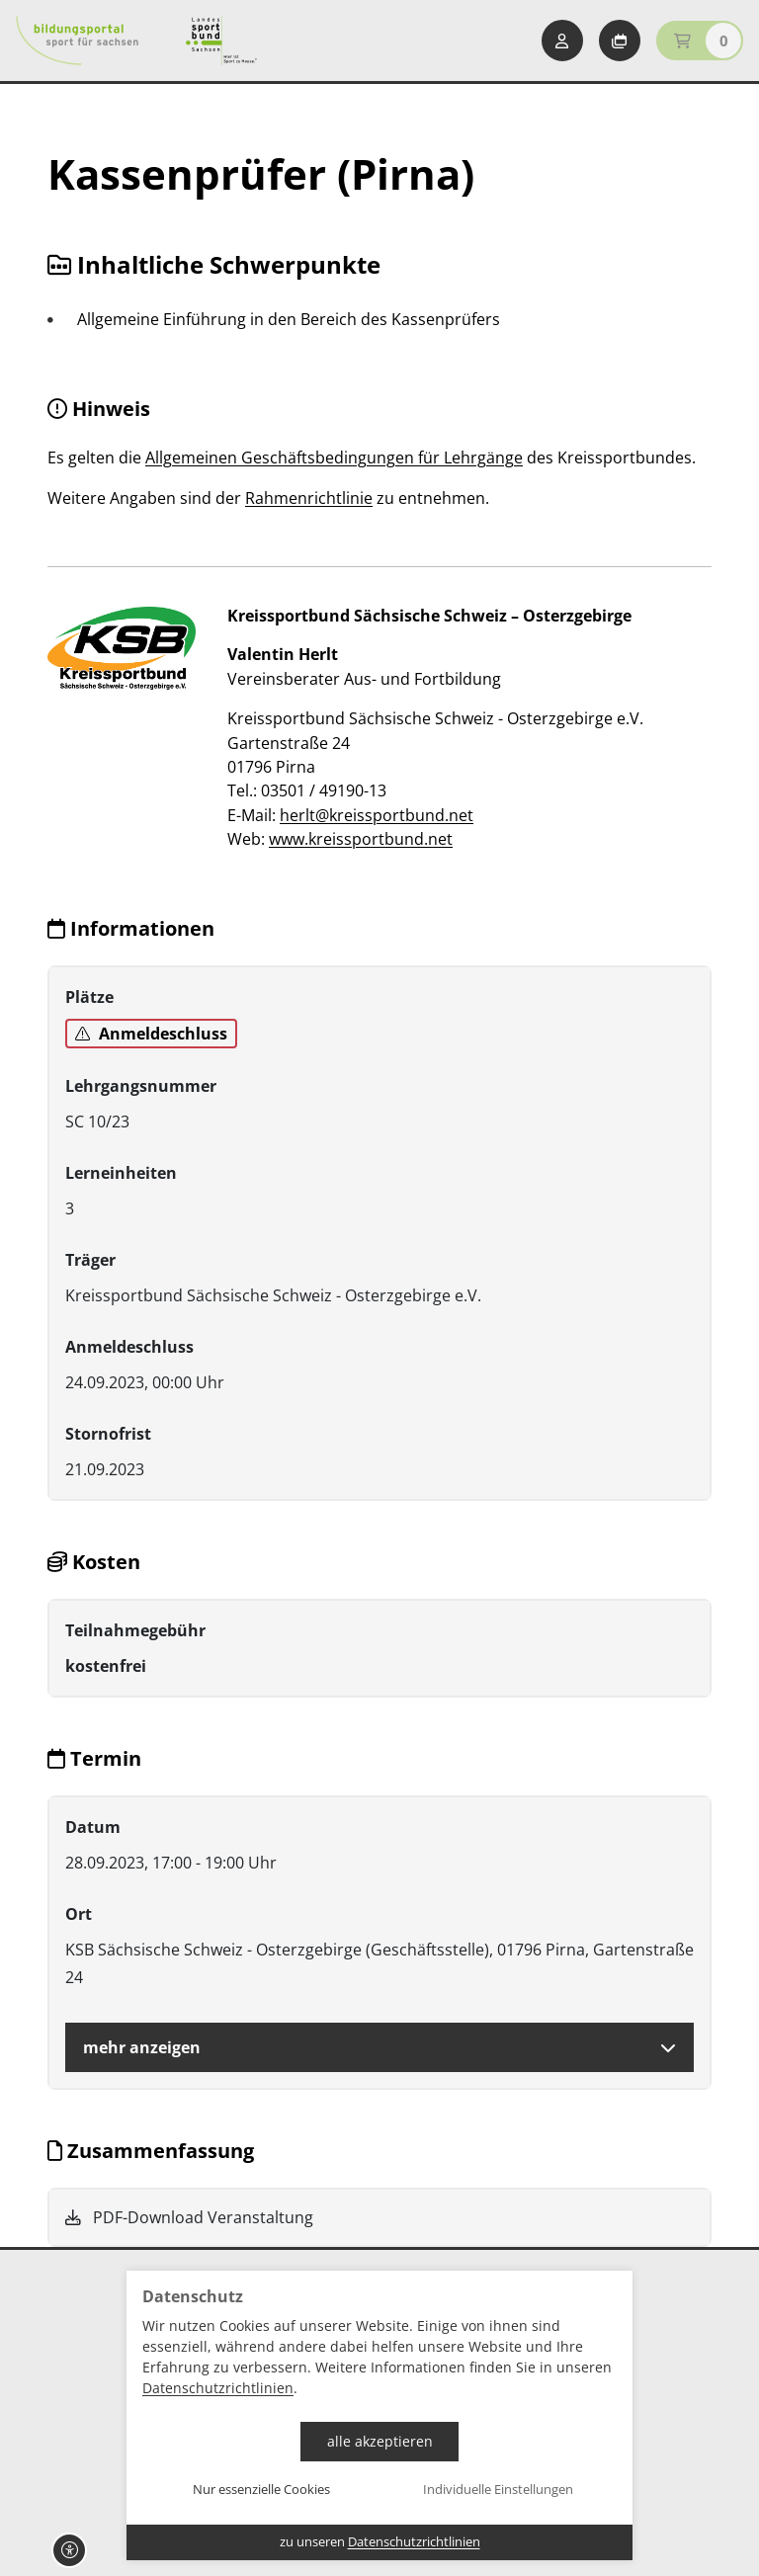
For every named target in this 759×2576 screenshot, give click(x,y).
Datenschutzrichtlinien (218, 2387)
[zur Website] (121, 648)
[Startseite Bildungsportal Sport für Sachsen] (77, 40)
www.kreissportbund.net (361, 839)
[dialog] (379, 2415)
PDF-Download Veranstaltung (189, 2217)
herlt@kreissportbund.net (376, 815)
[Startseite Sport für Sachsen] (221, 40)
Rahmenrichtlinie (309, 498)
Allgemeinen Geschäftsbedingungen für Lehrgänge (334, 457)
